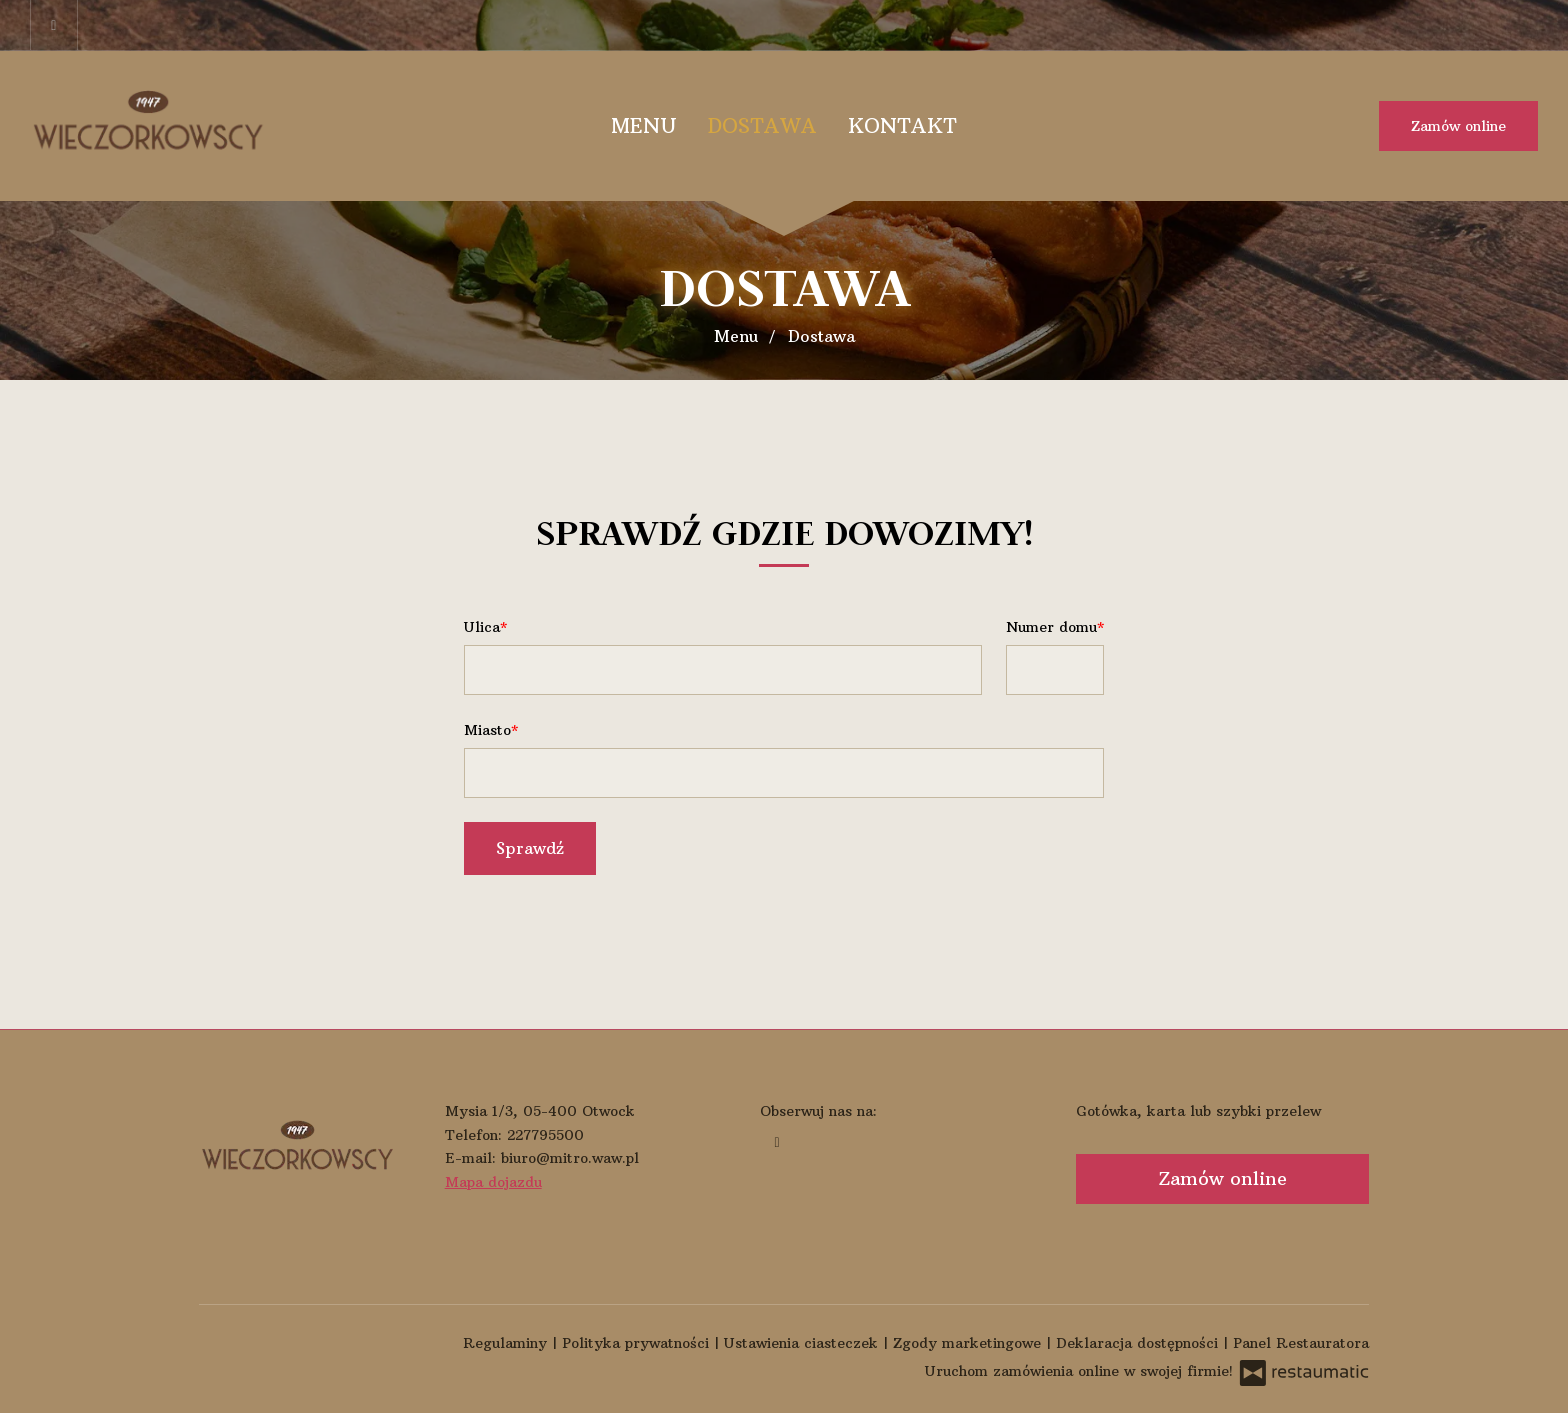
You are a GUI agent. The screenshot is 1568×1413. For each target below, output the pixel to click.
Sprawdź (530, 848)
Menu (644, 125)
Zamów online (1458, 126)
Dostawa (762, 125)
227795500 (545, 1135)
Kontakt (902, 125)
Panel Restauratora (1301, 1343)
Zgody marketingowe (969, 1343)
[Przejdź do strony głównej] (160, 126)
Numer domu (1051, 627)
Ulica (482, 627)
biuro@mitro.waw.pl (570, 1158)
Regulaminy (507, 1343)
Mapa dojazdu (493, 1182)
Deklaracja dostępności (1139, 1343)
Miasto (487, 730)
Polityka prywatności (638, 1343)
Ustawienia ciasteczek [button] (803, 1343)
